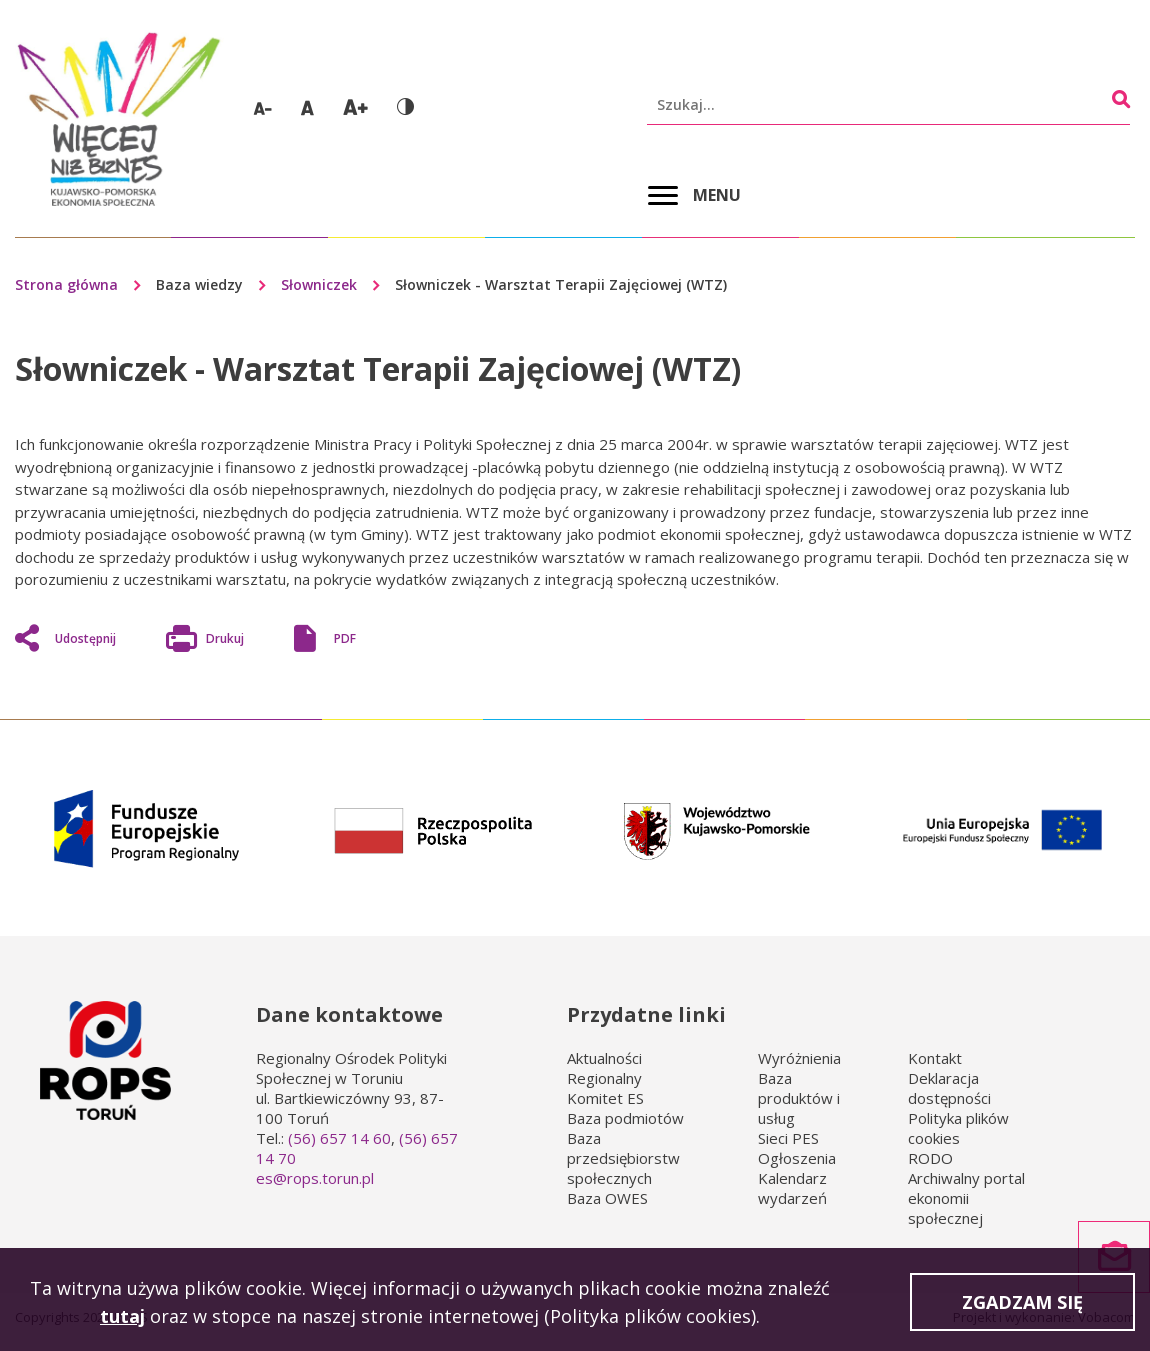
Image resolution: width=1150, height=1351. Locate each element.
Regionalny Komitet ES (605, 1088)
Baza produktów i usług (799, 1098)
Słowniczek (319, 284)
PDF (345, 638)
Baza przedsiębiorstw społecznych (623, 1158)
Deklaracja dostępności (949, 1088)
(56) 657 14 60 (339, 1138)
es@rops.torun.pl (315, 1178)
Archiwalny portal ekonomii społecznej (966, 1198)
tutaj (122, 1318)
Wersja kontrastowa (405, 106)
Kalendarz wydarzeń (792, 1188)
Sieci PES (788, 1138)
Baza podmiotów (625, 1118)
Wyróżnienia (799, 1058)
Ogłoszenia (797, 1158)
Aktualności (604, 1058)
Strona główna (66, 284)
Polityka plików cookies (958, 1128)
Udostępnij (85, 638)
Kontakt (935, 1058)
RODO (930, 1158)
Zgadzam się (1022, 1304)
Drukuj (225, 641)
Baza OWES (607, 1198)
